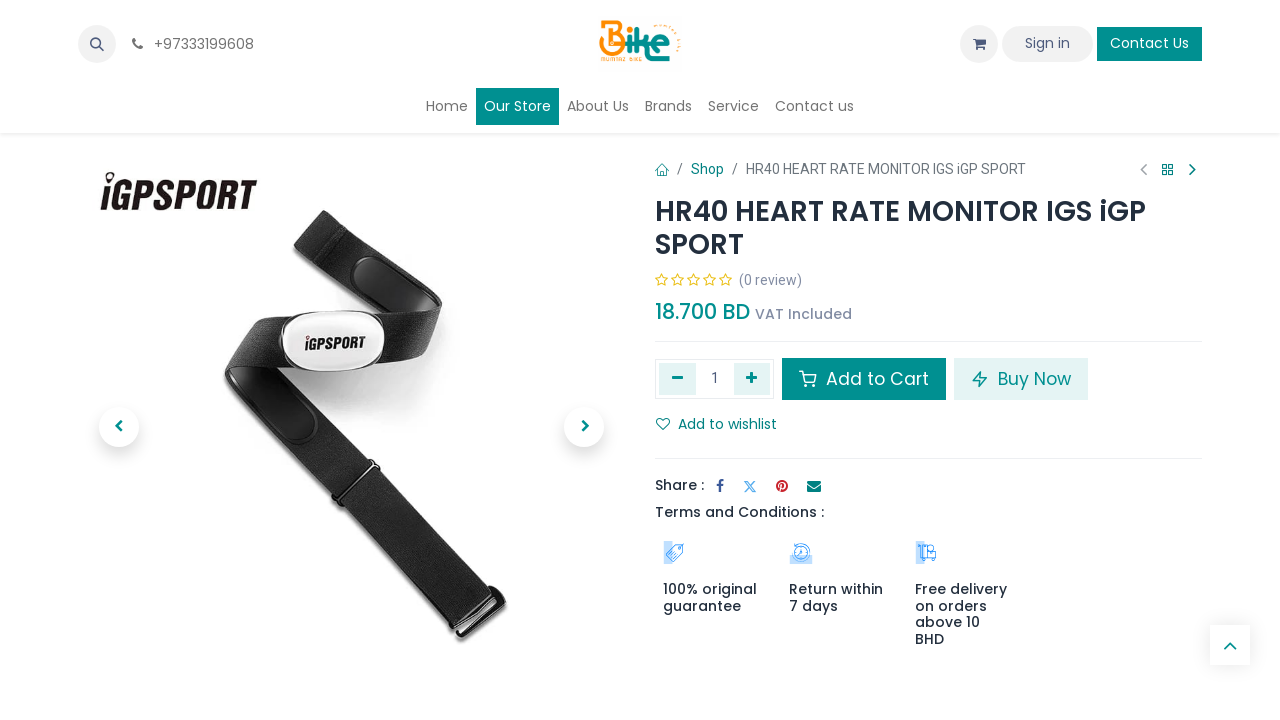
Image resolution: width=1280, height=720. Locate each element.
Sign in (1047, 43)
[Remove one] (677, 379)
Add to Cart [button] (864, 379)
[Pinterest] (782, 486)
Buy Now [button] (1021, 379)
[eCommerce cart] (979, 44)
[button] (97, 44)
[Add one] (752, 379)
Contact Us (1149, 43)
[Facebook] (720, 486)
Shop (707, 169)
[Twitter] (750, 486)
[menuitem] (447, 106)
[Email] (814, 486)
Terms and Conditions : (739, 512)
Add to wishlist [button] (716, 424)
